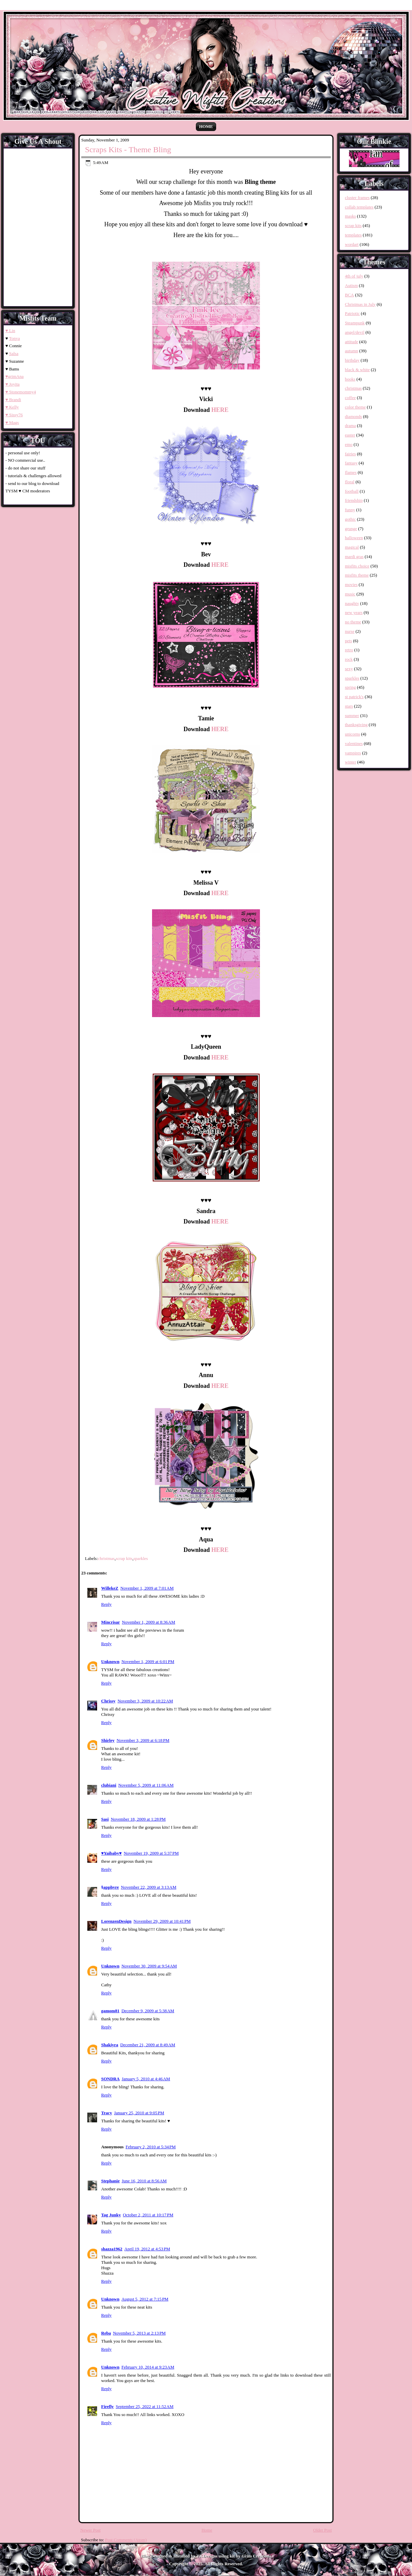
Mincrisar (110, 1622)
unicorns (352, 734)
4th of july (354, 276)
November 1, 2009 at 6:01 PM (147, 1661)
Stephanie (110, 2180)
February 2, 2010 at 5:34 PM (150, 2146)
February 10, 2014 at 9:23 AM (147, 2367)
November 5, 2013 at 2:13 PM (139, 2333)
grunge (351, 528)
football (351, 491)
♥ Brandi (13, 399)
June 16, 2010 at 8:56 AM (144, 2180)
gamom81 (110, 2010)
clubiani (108, 1785)
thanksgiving (356, 724)
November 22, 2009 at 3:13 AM (148, 1887)
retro (349, 649)
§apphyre (110, 1887)
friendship (354, 500)
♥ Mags (12, 422)
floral (349, 481)
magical (352, 547)
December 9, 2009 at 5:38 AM (147, 2010)
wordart (351, 244)
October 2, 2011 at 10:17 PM (148, 2214)
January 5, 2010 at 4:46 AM (146, 2078)
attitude (351, 341)
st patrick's (354, 696)
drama (350, 425)
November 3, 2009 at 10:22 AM (145, 1700)
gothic (350, 519)
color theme (355, 407)
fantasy (351, 462)
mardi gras (354, 556)
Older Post (322, 2530)
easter (350, 434)
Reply (106, 1604)
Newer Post (90, 2530)
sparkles (141, 1558)
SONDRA (110, 2078)
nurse (349, 631)
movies (351, 584)
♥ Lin (10, 330)
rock (349, 659)
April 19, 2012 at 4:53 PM (147, 2248)
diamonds (353, 416)
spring (350, 687)
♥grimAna (14, 376)
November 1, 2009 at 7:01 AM (147, 1588)
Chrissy (108, 1700)
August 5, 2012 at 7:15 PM (144, 2299)
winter (350, 761)
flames (351, 472)
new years (353, 612)
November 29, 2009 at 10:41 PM (162, 1921)
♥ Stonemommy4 (20, 391)
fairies (350, 453)
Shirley (108, 1740)
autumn (351, 350)
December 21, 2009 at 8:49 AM (147, 2044)
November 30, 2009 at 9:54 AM (149, 1965)
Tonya (14, 338)
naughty (352, 603)
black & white (357, 369)
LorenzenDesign (116, 1921)
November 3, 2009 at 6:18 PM (143, 1740)
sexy (349, 668)
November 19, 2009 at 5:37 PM (151, 1853)
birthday (352, 360)
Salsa (13, 353)
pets (348, 640)
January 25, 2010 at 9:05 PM (139, 2112)
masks (350, 216)
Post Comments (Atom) (126, 2539)
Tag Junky (111, 2214)
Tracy (106, 2112)
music (350, 593)
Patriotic (352, 313)
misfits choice (357, 565)
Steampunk (355, 322)
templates (353, 234)
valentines (354, 743)
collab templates (359, 206)
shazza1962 (111, 2248)
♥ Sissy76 (14, 414)
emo (348, 444)
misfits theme (357, 575)
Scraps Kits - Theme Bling (128, 149)
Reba (106, 2333)
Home (206, 126)
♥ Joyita (12, 384)
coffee (350, 397)
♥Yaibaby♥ (111, 1853)
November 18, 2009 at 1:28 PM (138, 1819)
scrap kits (124, 1558)
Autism (351, 285)
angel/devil (354, 332)
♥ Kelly (12, 407)
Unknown (110, 1661)
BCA (349, 294)
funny (350, 509)
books (350, 379)
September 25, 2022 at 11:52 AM (144, 2406)
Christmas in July (360, 304)
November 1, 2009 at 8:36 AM (148, 1622)
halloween (354, 537)
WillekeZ (109, 1588)
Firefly (107, 2406)
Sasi (105, 1819)
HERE (220, 409)
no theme (353, 621)
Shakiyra (109, 2044)
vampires (353, 752)
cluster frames (357, 197)
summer (352, 715)
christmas (106, 1558)
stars (349, 706)
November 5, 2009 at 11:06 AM (146, 1785)
